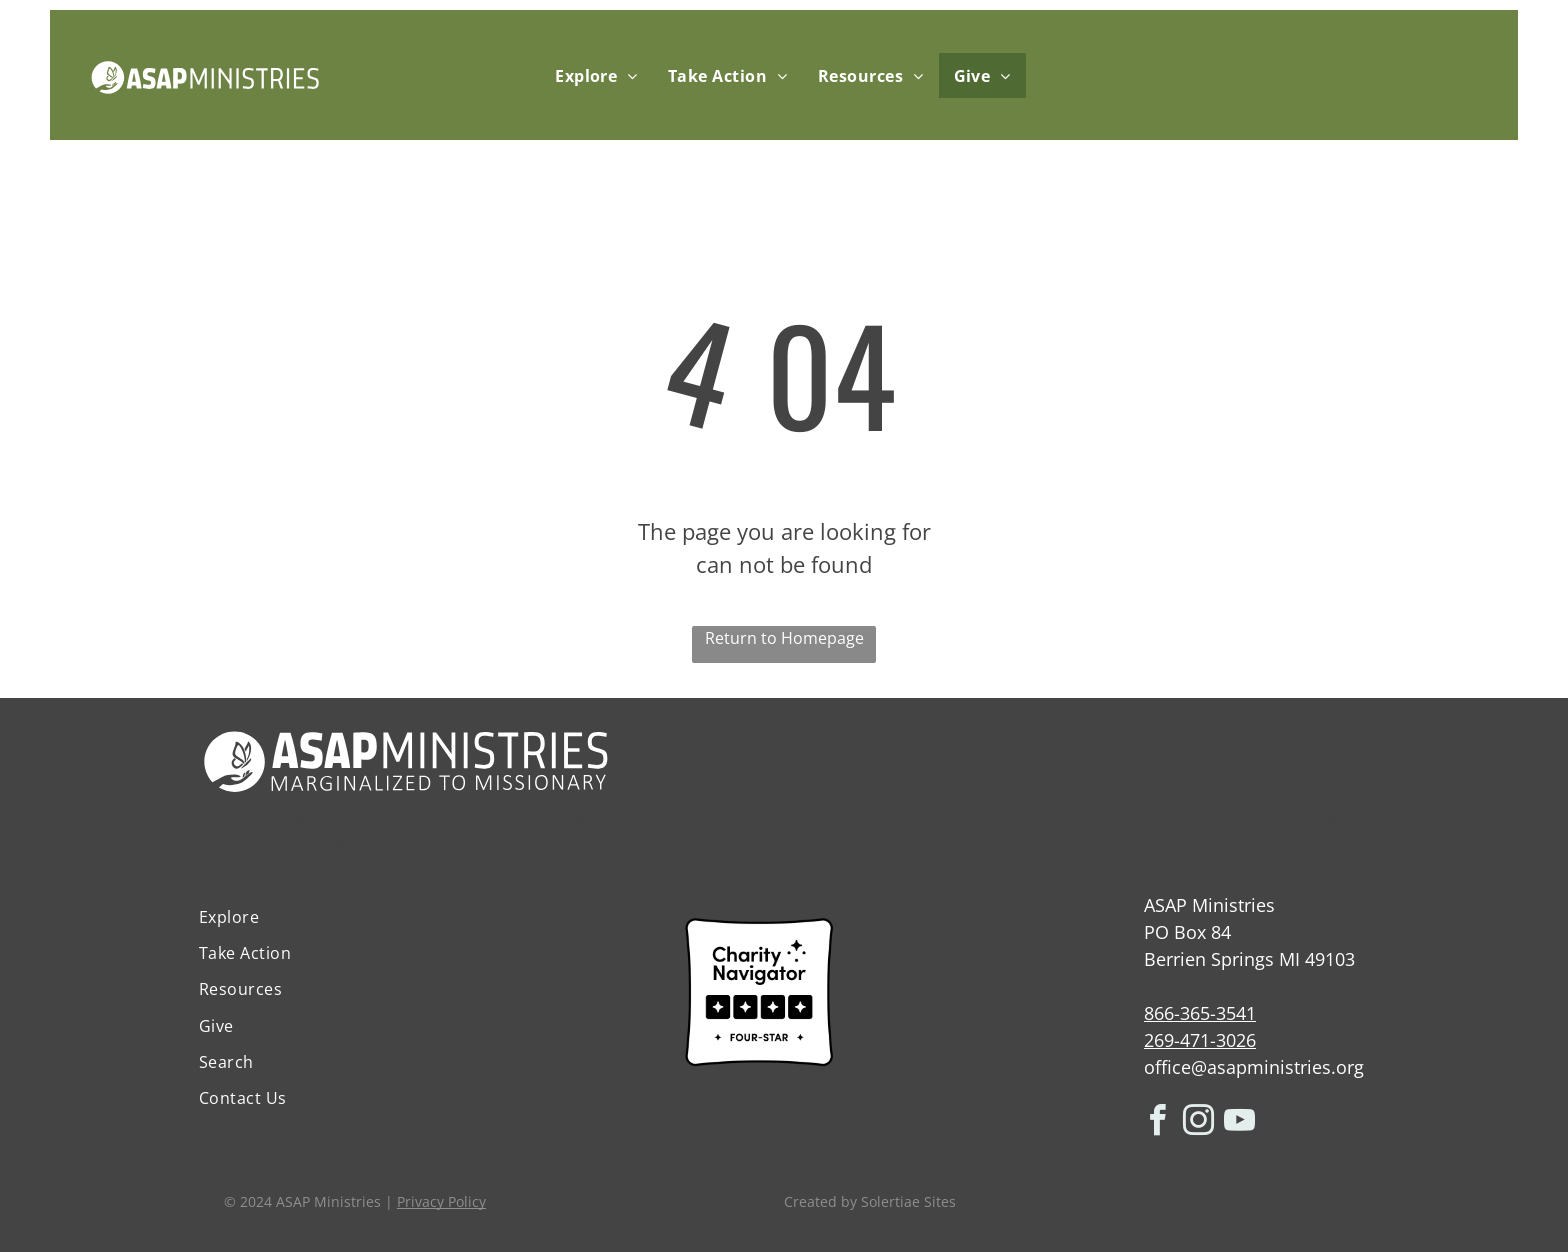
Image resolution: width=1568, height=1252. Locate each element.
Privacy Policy (441, 1201)
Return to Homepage (784, 638)
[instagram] (1199, 1123)
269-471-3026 (1200, 1040)
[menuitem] (596, 75)
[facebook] (1158, 1123)
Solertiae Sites (908, 1201)
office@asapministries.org (1254, 1067)
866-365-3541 (1200, 1013)
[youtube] (1240, 1123)
